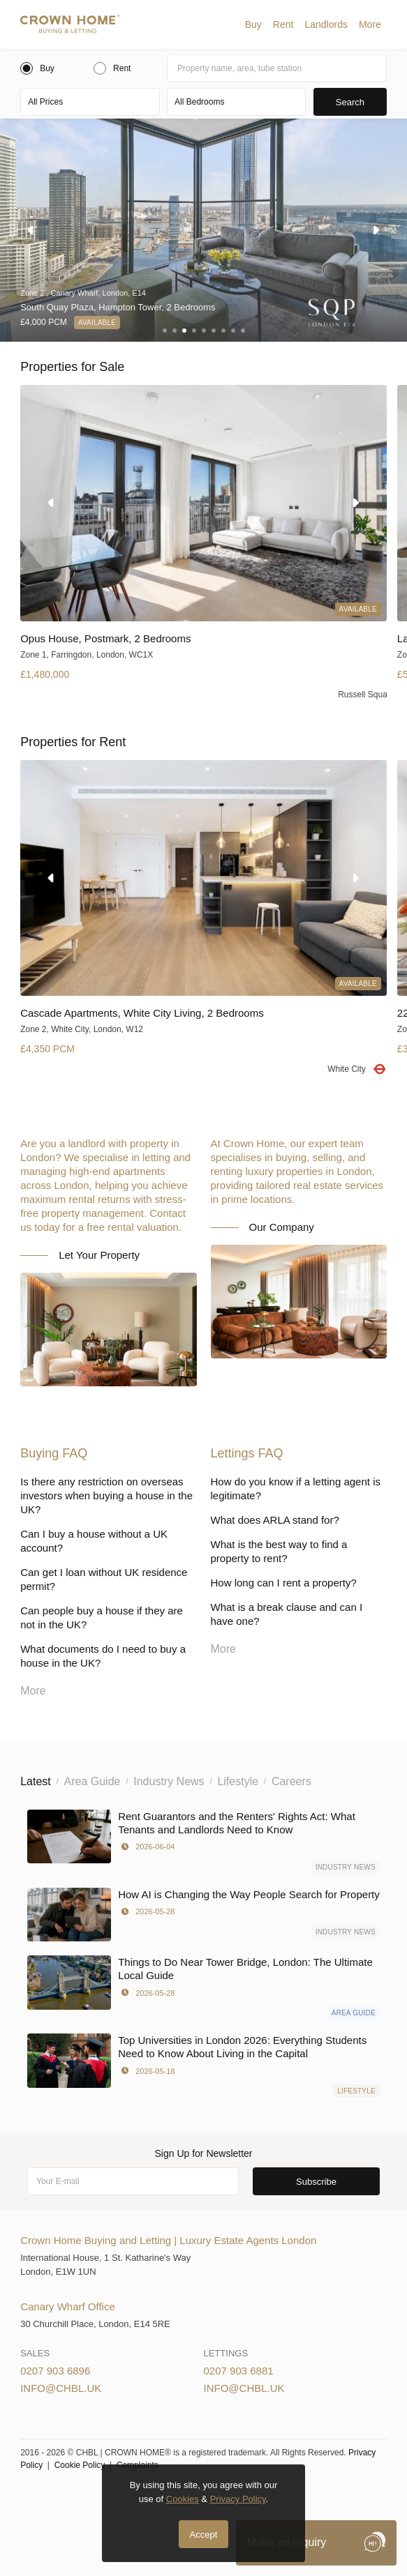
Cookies (182, 2499)
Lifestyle (356, 2091)
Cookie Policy (79, 2465)
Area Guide (354, 2013)
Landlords (326, 24)
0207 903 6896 (55, 2371)
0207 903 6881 (239, 2371)
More (370, 24)
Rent (283, 24)
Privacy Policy (238, 2499)
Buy (253, 24)
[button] (253, 24)
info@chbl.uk (60, 2388)
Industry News (346, 1867)
